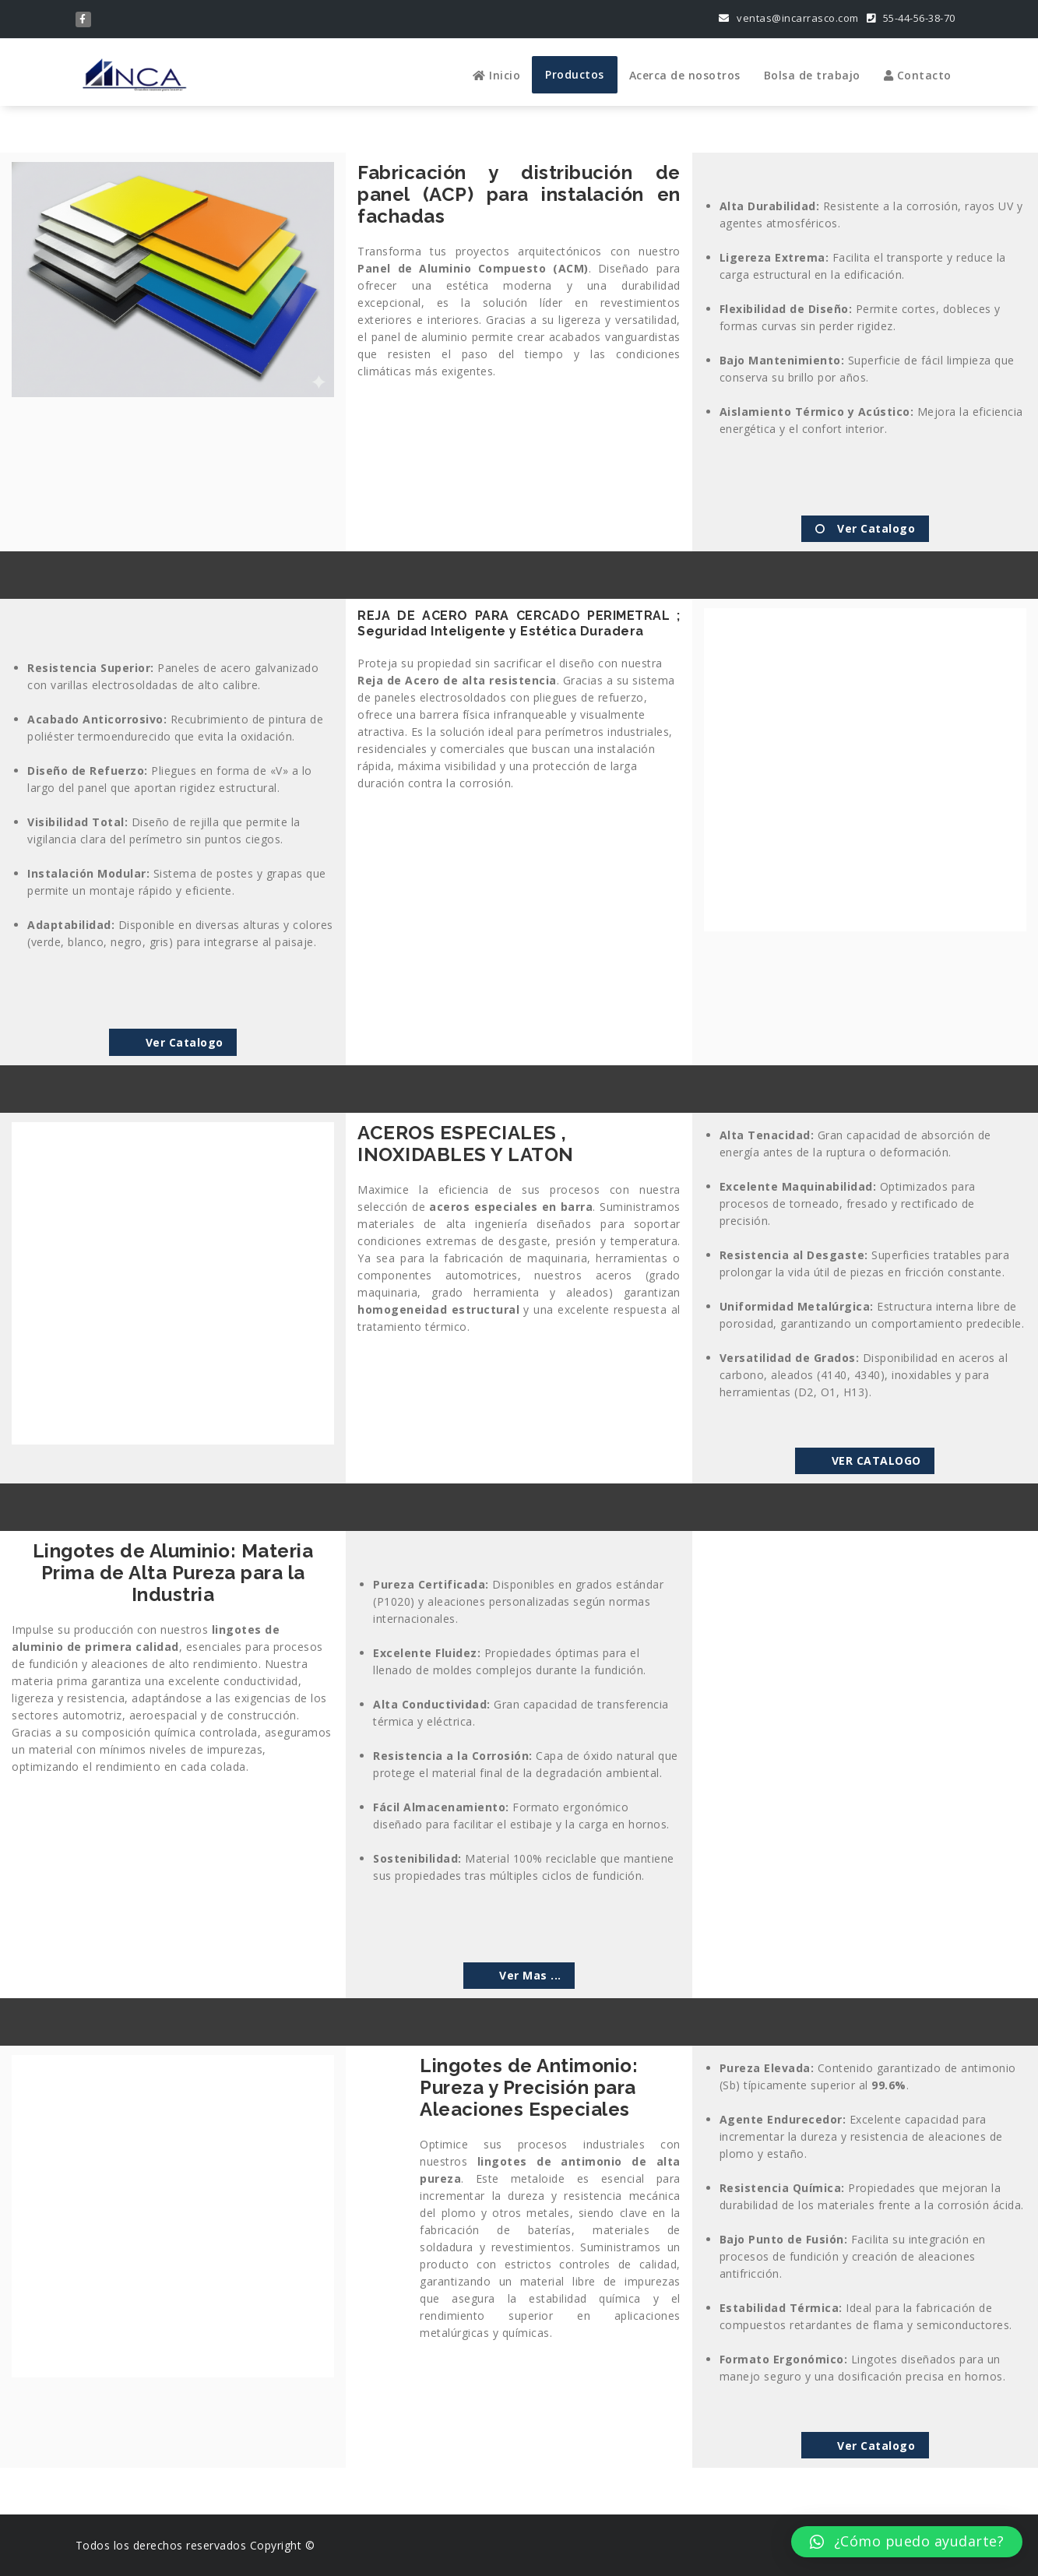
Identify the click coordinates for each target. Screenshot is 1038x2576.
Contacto (918, 75)
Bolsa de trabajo (812, 75)
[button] (906, 2541)
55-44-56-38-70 (911, 18)
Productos (574, 74)
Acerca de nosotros (685, 75)
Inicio (496, 75)
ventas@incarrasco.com (789, 18)
